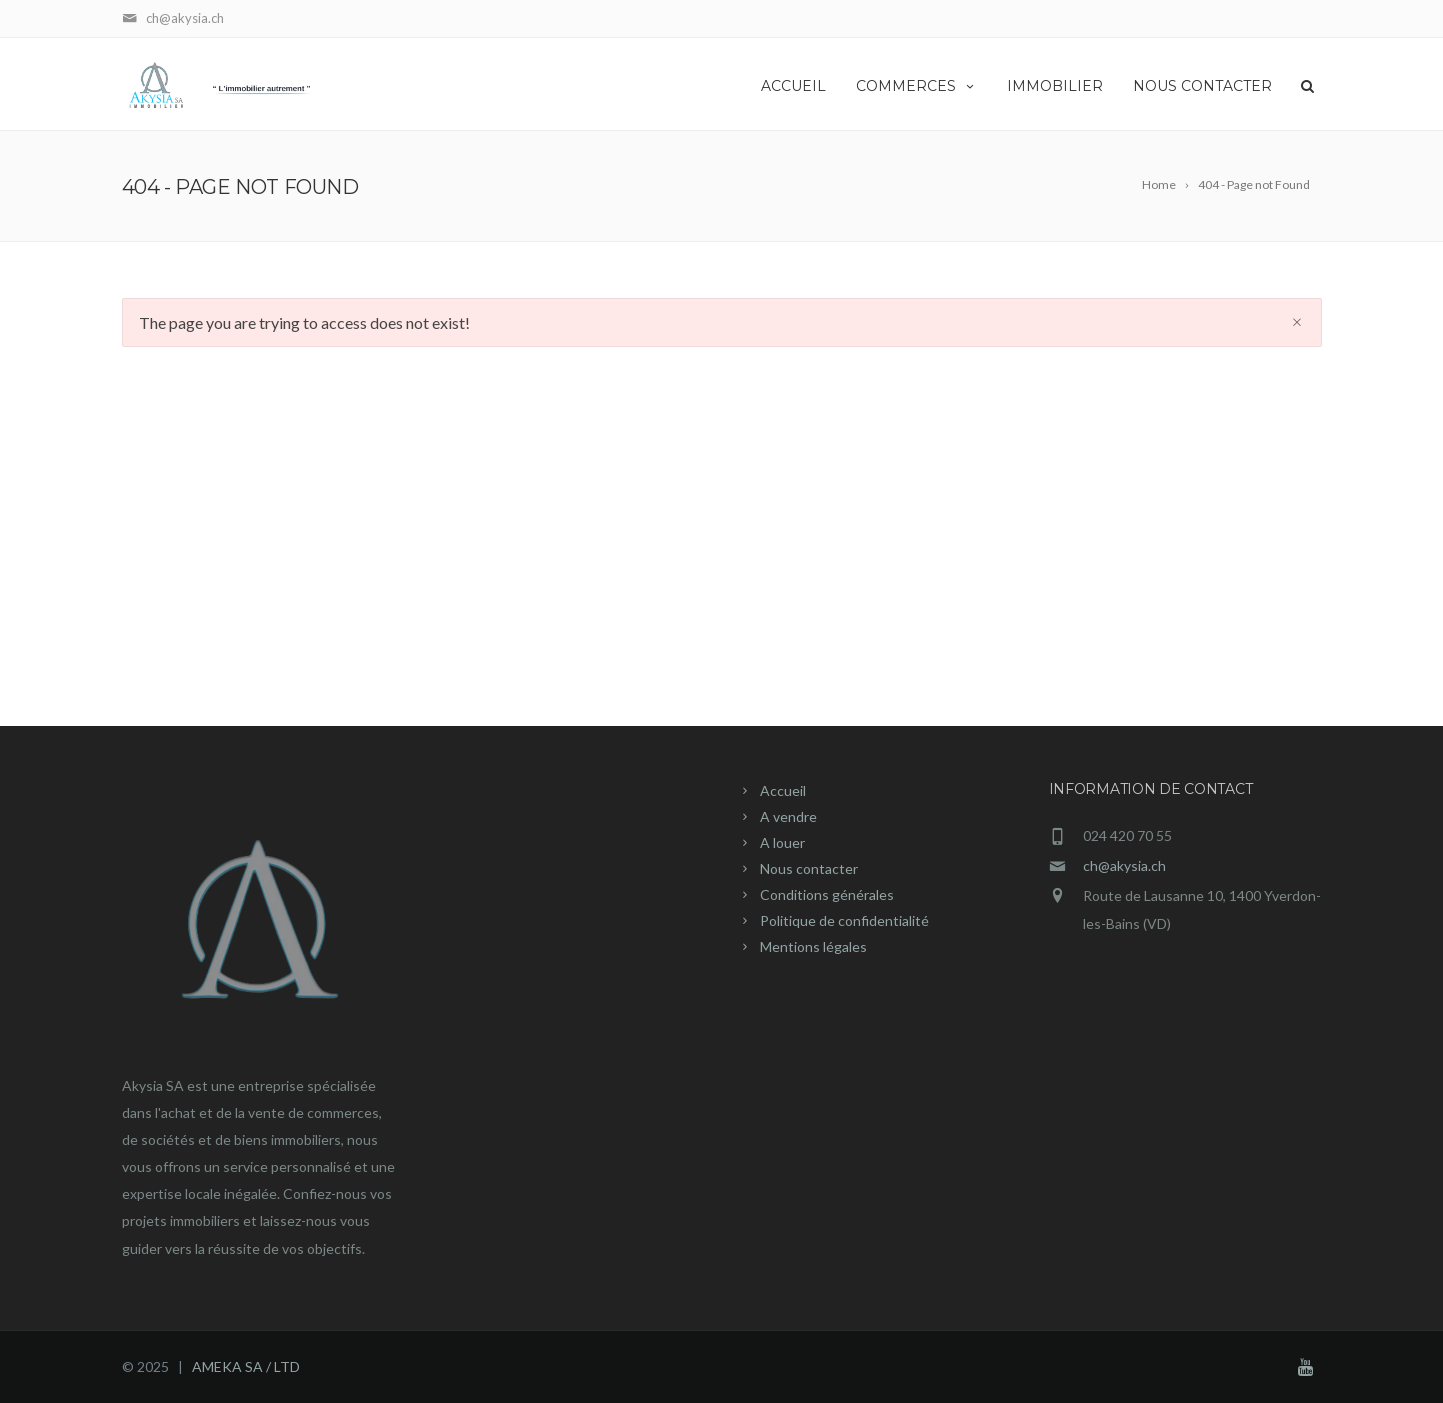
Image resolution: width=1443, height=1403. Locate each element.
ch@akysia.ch (1124, 865)
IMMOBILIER (1055, 86)
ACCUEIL (793, 86)
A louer (782, 842)
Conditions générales (827, 894)
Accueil (783, 790)
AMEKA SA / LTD (246, 1366)
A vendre (788, 816)
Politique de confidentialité (844, 920)
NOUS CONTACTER (1202, 86)
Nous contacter (809, 868)
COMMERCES (916, 86)
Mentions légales (813, 946)
